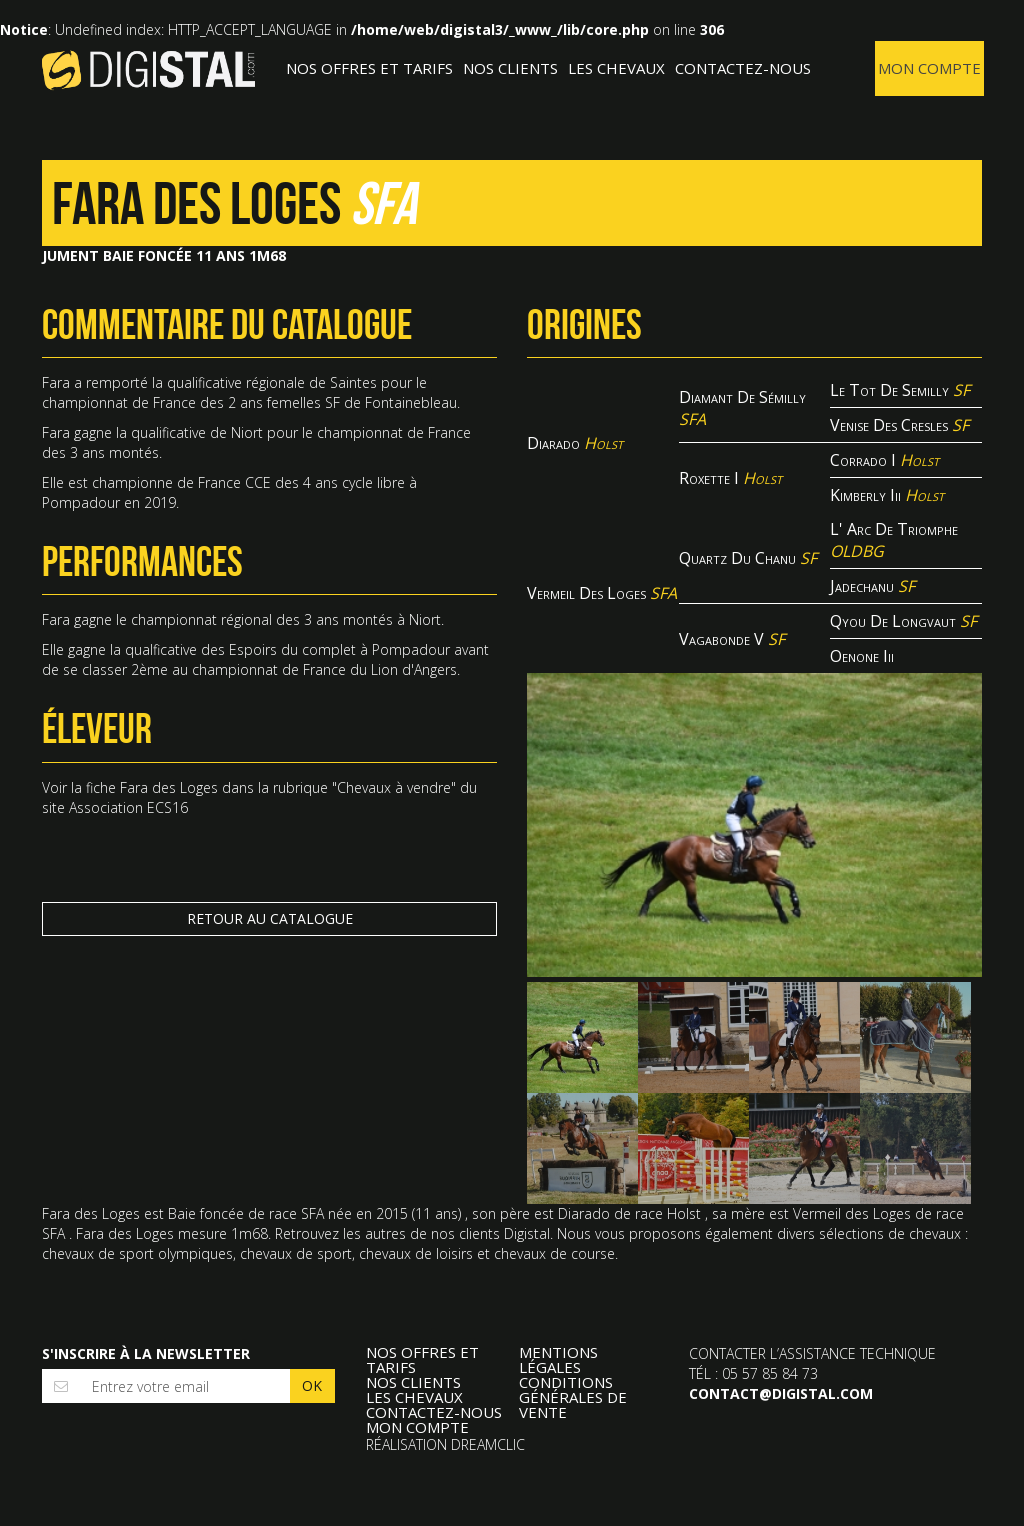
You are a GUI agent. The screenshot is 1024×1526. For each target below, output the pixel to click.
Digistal (148, 70)
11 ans (436, 1213)
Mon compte (929, 68)
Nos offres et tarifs (369, 68)
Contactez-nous (743, 68)
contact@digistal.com (781, 1393)
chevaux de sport (296, 1253)
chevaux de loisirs (416, 1253)
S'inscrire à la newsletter (146, 1353)
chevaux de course (554, 1253)
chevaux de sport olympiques (137, 1253)
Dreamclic (488, 1444)
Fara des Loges (169, 787)
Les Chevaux (616, 68)
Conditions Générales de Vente (573, 1397)
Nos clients (510, 68)
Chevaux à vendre (394, 787)
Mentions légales (558, 1360)
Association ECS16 (128, 807)
